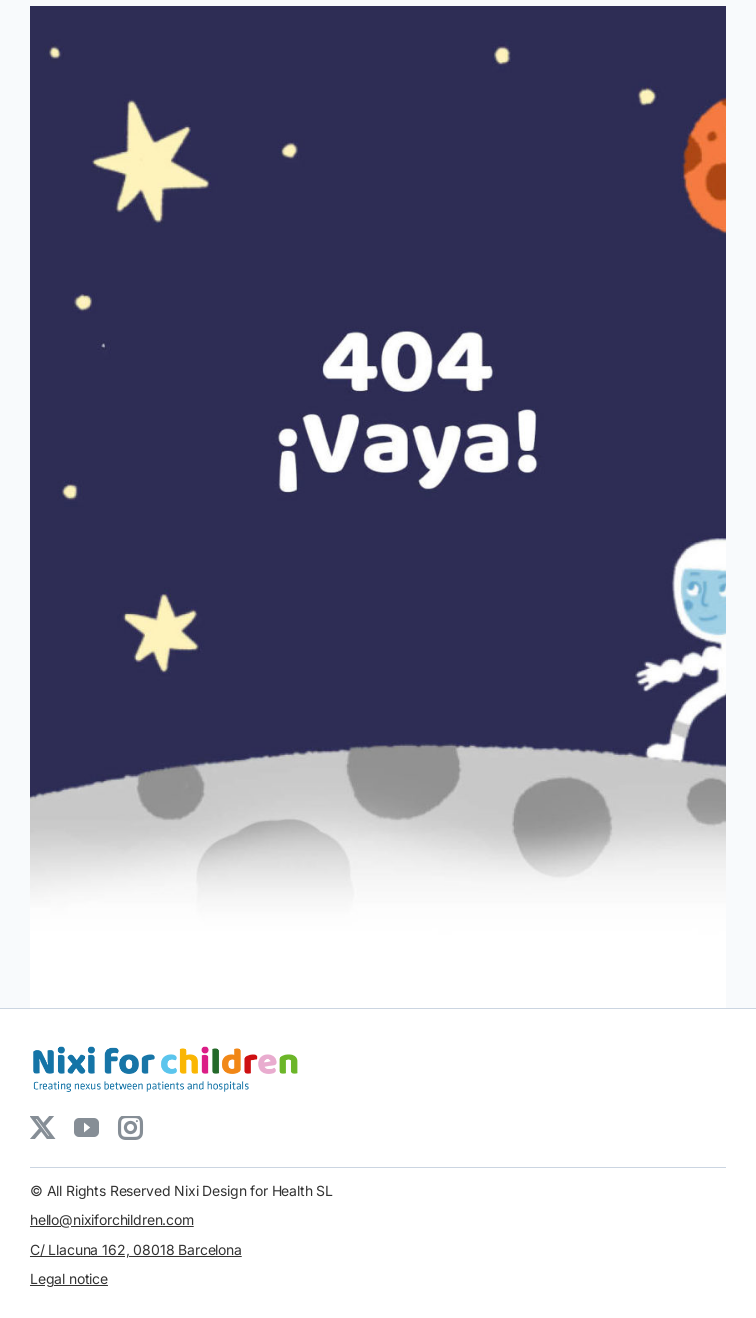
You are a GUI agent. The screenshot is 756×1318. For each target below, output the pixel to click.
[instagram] (130, 1128)
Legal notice (69, 1278)
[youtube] (86, 1128)
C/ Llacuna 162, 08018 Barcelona (136, 1249)
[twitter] (42, 1128)
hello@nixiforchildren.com (112, 1219)
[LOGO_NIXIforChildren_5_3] (170, 1044)
